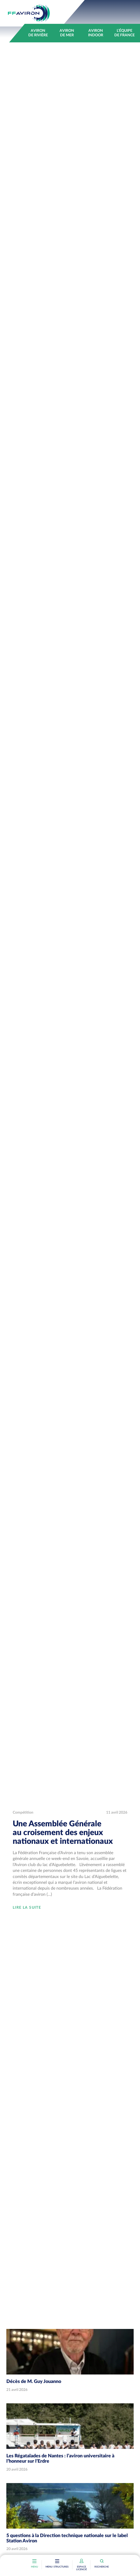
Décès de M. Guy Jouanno (33, 2381)
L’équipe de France (124, 33)
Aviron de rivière (38, 33)
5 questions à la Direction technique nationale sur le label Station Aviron (67, 2538)
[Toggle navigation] (57, 2562)
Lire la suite (27, 1907)
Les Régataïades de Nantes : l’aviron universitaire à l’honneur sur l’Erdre (60, 2459)
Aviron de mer (67, 33)
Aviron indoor (95, 33)
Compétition (23, 1812)
